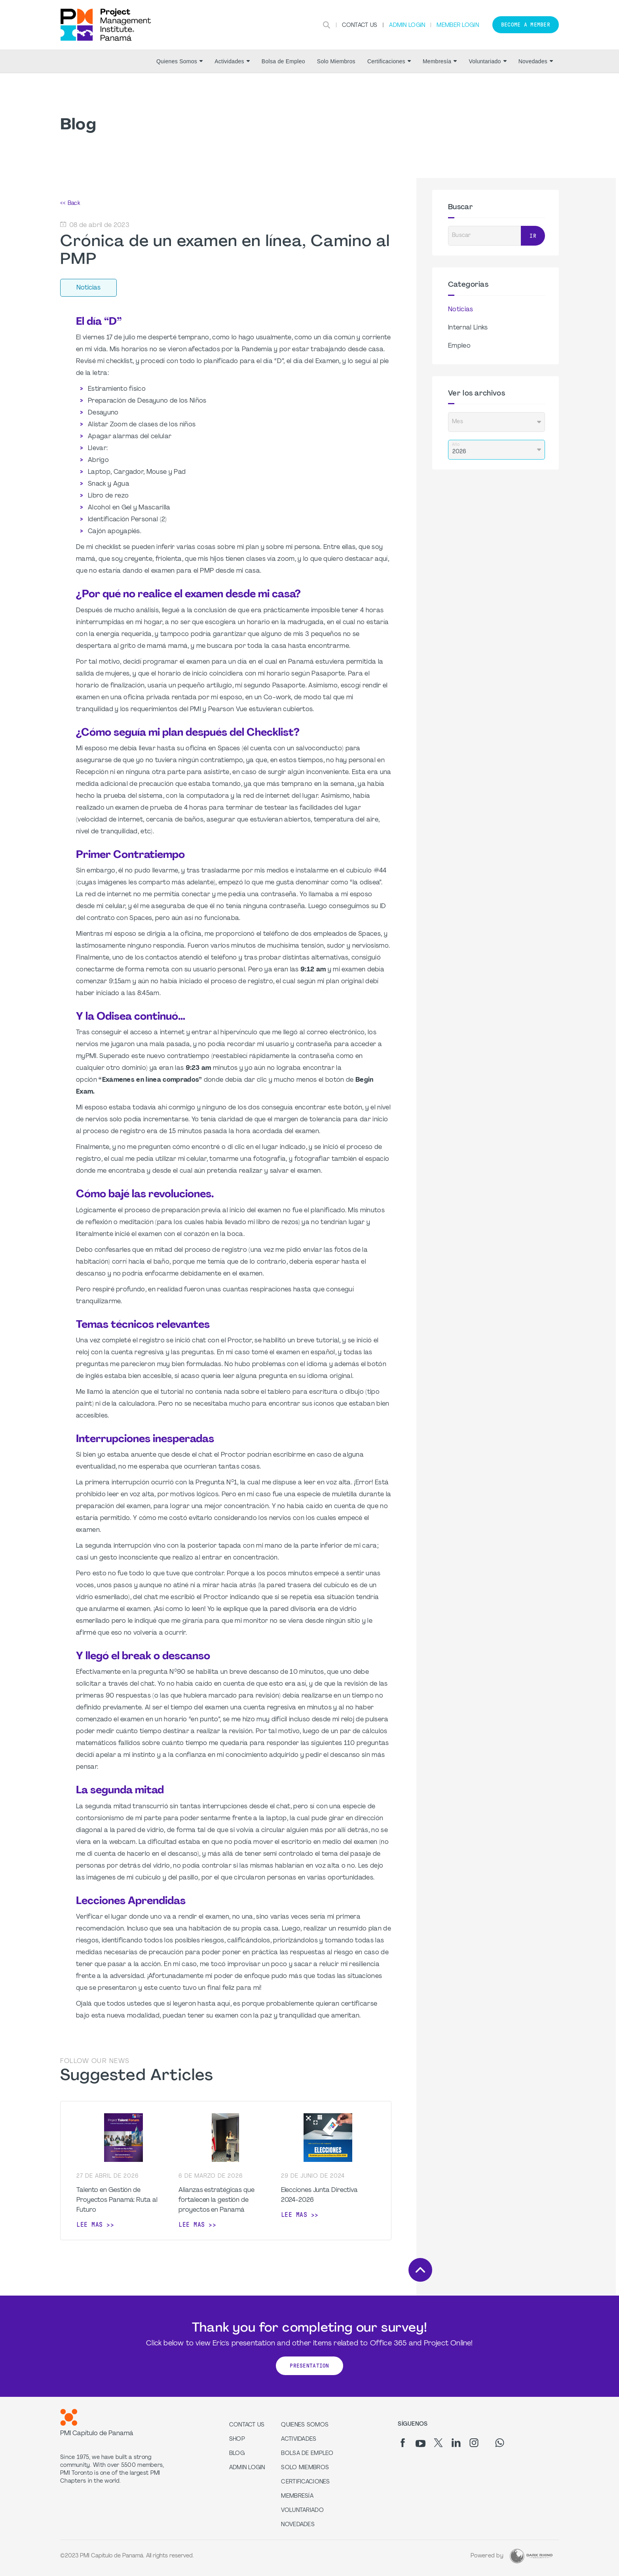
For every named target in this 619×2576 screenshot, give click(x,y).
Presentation (309, 2366)
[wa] (500, 2442)
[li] (456, 2442)
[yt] (420, 2443)
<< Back (70, 203)
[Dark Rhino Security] (531, 2556)
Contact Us (360, 25)
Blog (237, 2454)
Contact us (247, 2425)
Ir (533, 236)
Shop (237, 2439)
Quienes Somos (179, 61)
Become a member (525, 25)
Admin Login (407, 25)
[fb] (403, 2442)
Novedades (535, 61)
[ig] (474, 2442)
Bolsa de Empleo (283, 61)
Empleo (459, 346)
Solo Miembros (336, 61)
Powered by (487, 2556)
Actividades (232, 61)
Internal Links (468, 328)
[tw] (438, 2442)
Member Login (457, 25)
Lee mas (89, 2224)
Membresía (440, 61)
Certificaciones (389, 61)
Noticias (460, 310)
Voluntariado (487, 61)
